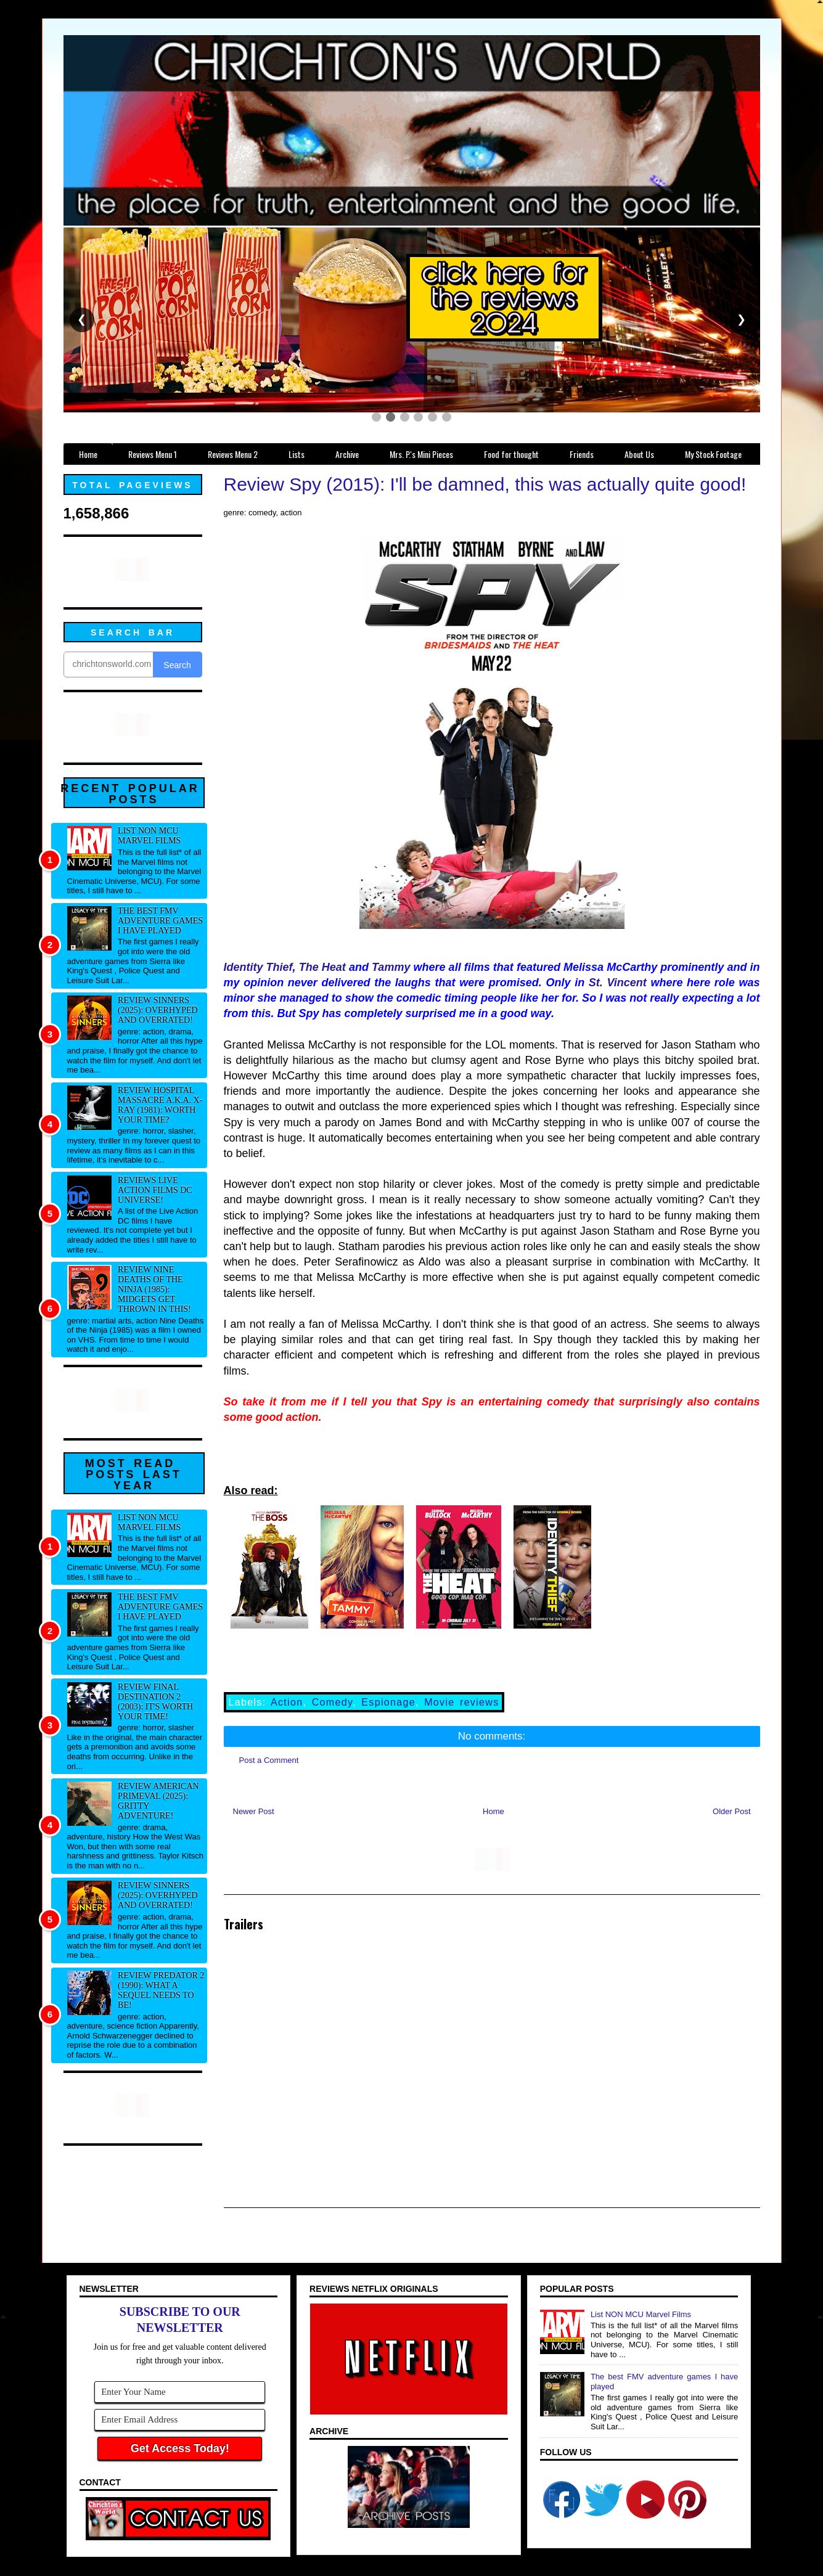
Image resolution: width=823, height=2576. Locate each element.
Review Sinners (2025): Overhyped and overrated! (158, 1010)
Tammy (391, 967)
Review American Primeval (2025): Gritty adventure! (158, 1800)
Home (493, 1811)
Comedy (332, 1702)
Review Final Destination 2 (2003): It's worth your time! (155, 1701)
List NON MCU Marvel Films (149, 835)
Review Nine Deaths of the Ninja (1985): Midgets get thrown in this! (154, 1289)
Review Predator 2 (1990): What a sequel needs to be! (161, 1990)
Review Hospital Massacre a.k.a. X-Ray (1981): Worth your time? (160, 1105)
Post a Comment (269, 1760)
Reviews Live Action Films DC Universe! (155, 1190)
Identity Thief (258, 967)
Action (287, 1702)
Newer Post (253, 1811)
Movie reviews (461, 1702)
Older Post (731, 1811)
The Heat (322, 967)
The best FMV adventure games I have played (160, 920)
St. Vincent (618, 982)
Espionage (388, 1702)
